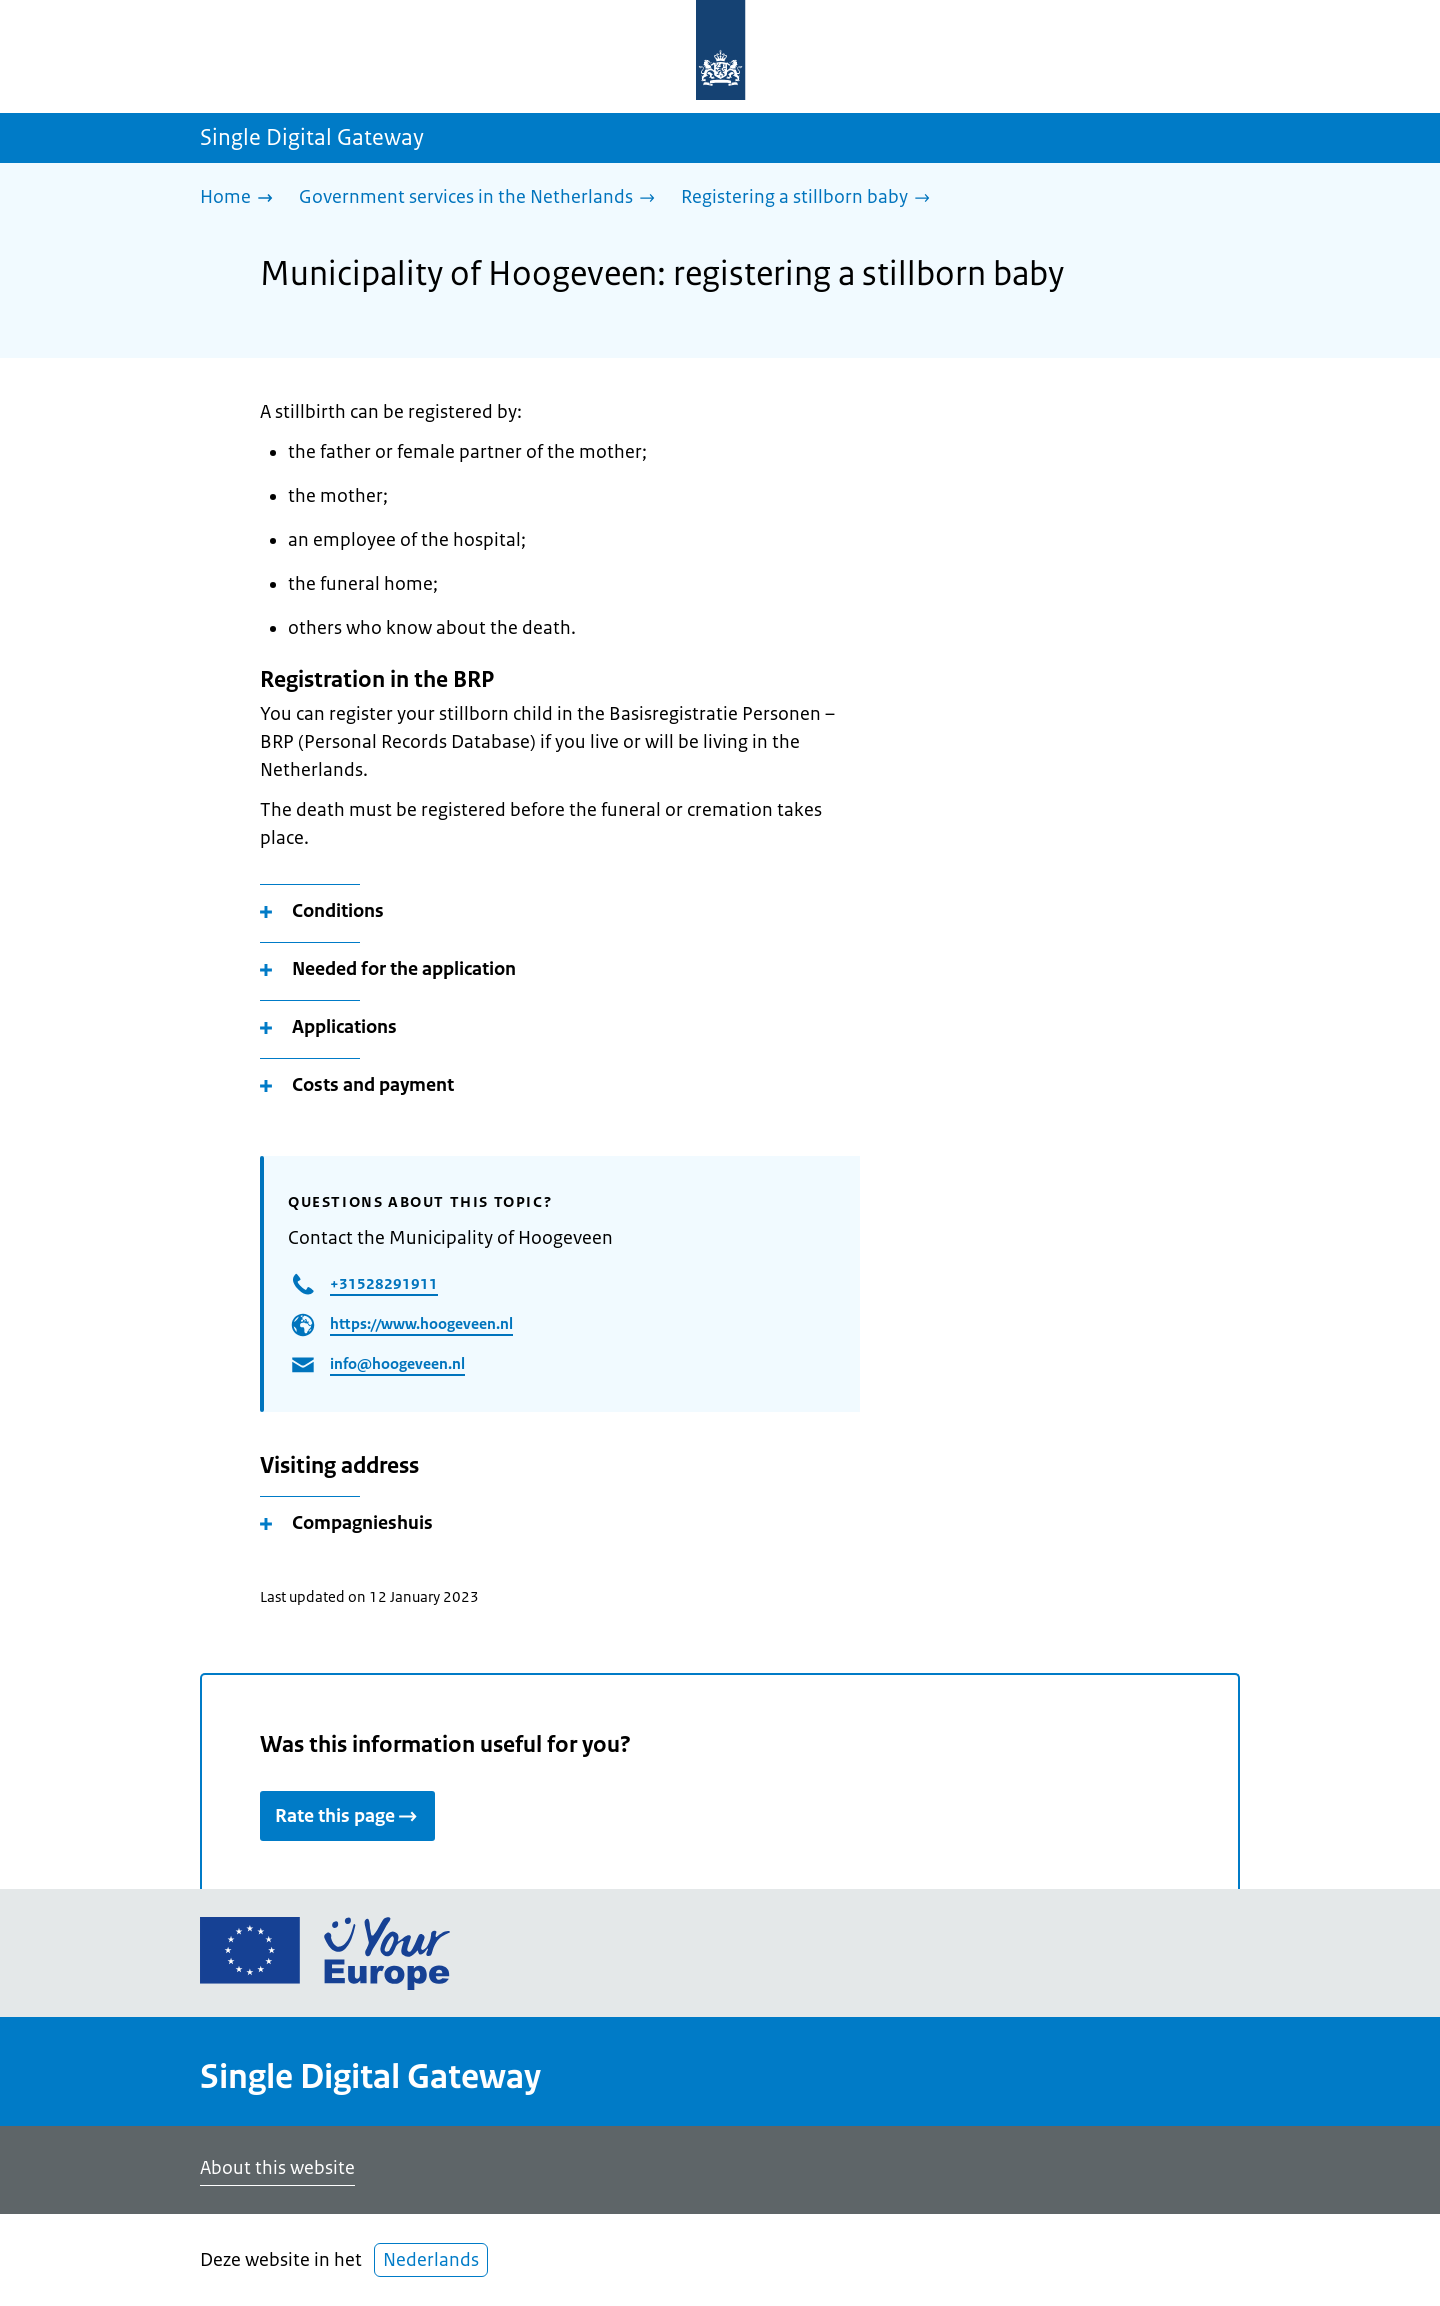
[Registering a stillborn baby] (810, 198)
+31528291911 (384, 1283)
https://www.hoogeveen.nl (421, 1323)
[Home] (241, 198)
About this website (277, 2168)
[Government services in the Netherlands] (482, 198)
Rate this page (347, 1816)
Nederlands (431, 2260)
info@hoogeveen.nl (397, 1363)
